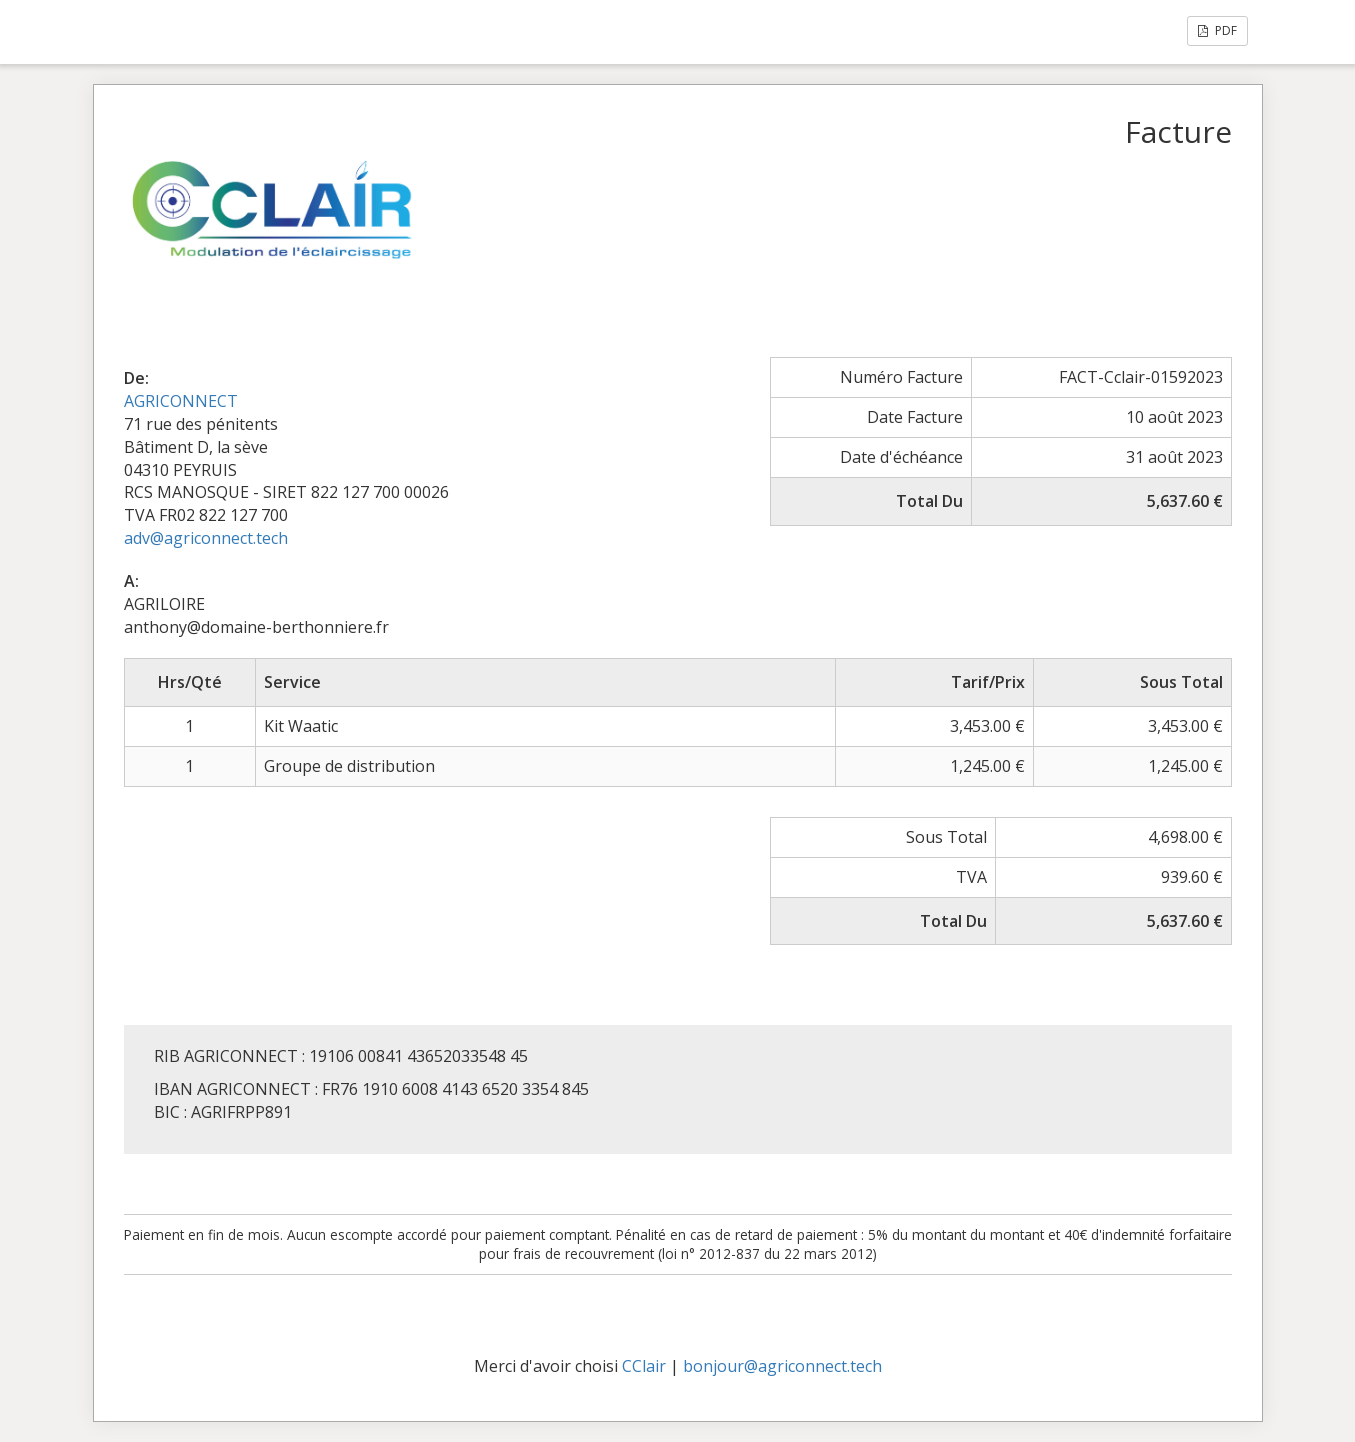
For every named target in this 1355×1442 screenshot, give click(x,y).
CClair (644, 1366)
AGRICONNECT (181, 401)
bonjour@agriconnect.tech (782, 1366)
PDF (1217, 30)
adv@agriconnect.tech (206, 538)
